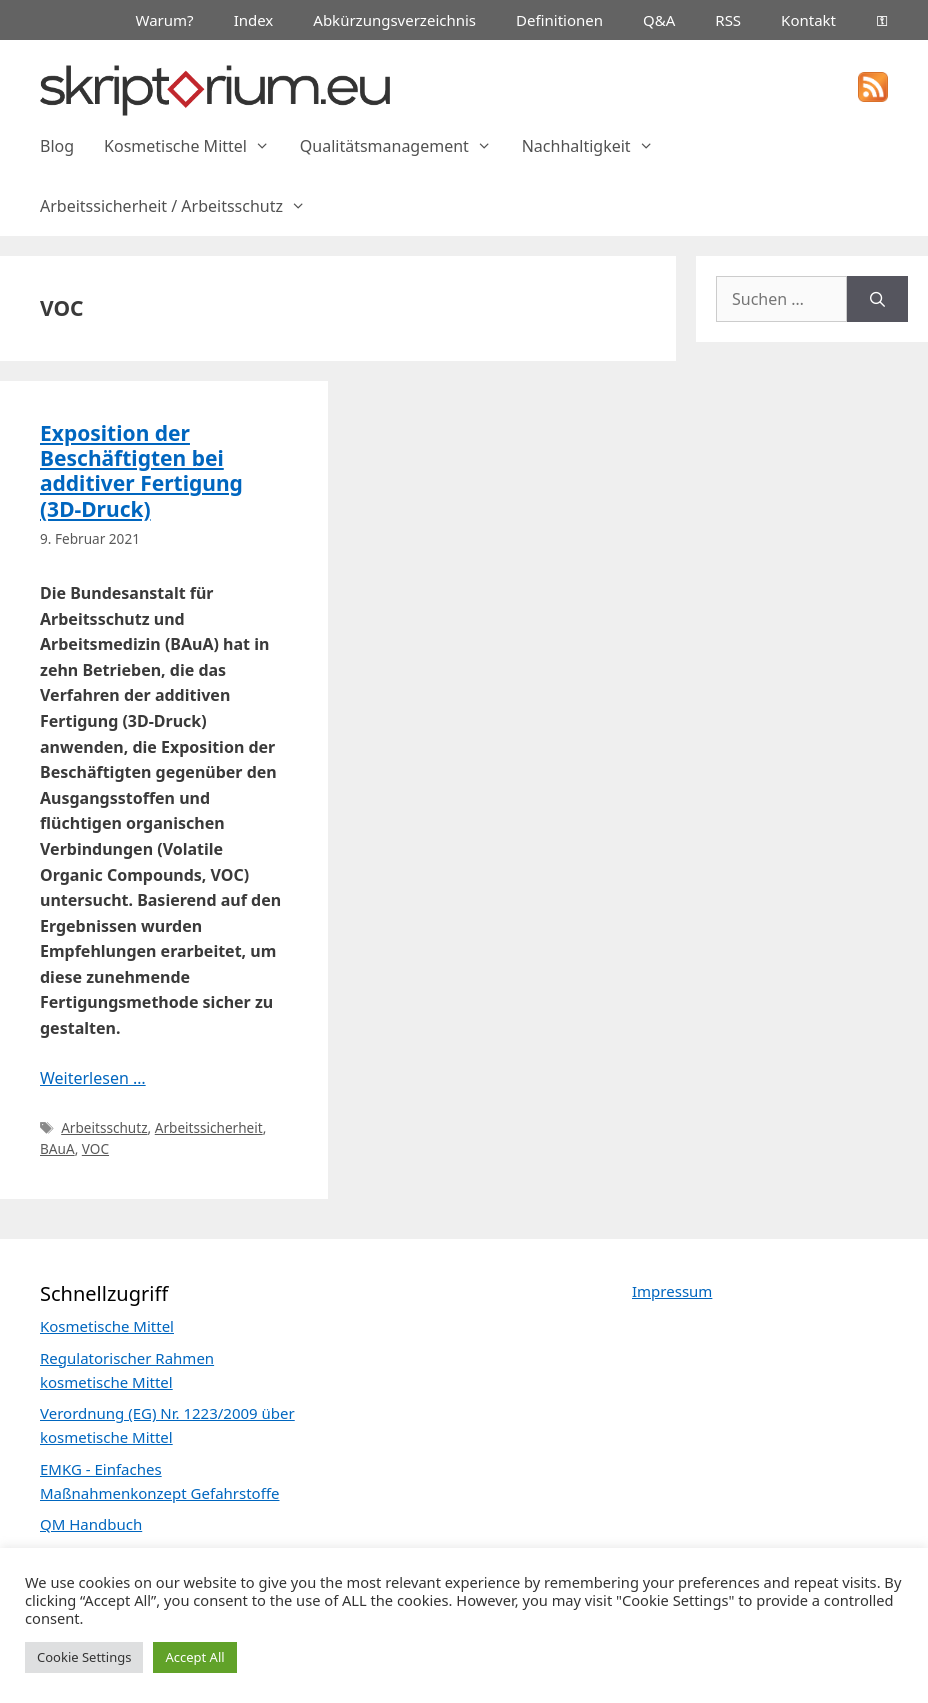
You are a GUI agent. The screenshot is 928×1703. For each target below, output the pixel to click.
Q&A (659, 20)
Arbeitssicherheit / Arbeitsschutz (180, 206)
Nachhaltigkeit (595, 146)
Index (254, 20)
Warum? (165, 20)
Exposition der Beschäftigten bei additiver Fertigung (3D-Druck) (141, 471)
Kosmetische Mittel (194, 146)
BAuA (57, 1148)
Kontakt (808, 20)
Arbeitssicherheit (209, 1127)
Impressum (672, 1291)
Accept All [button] (194, 1657)
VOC (95, 1148)
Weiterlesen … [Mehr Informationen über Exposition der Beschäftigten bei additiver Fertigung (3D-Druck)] (93, 1078)
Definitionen (559, 20)
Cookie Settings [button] (84, 1657)
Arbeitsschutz (104, 1127)
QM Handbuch (91, 1524)
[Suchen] (877, 299)
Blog (57, 146)
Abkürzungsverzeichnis (394, 20)
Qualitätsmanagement (403, 146)
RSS (728, 20)
